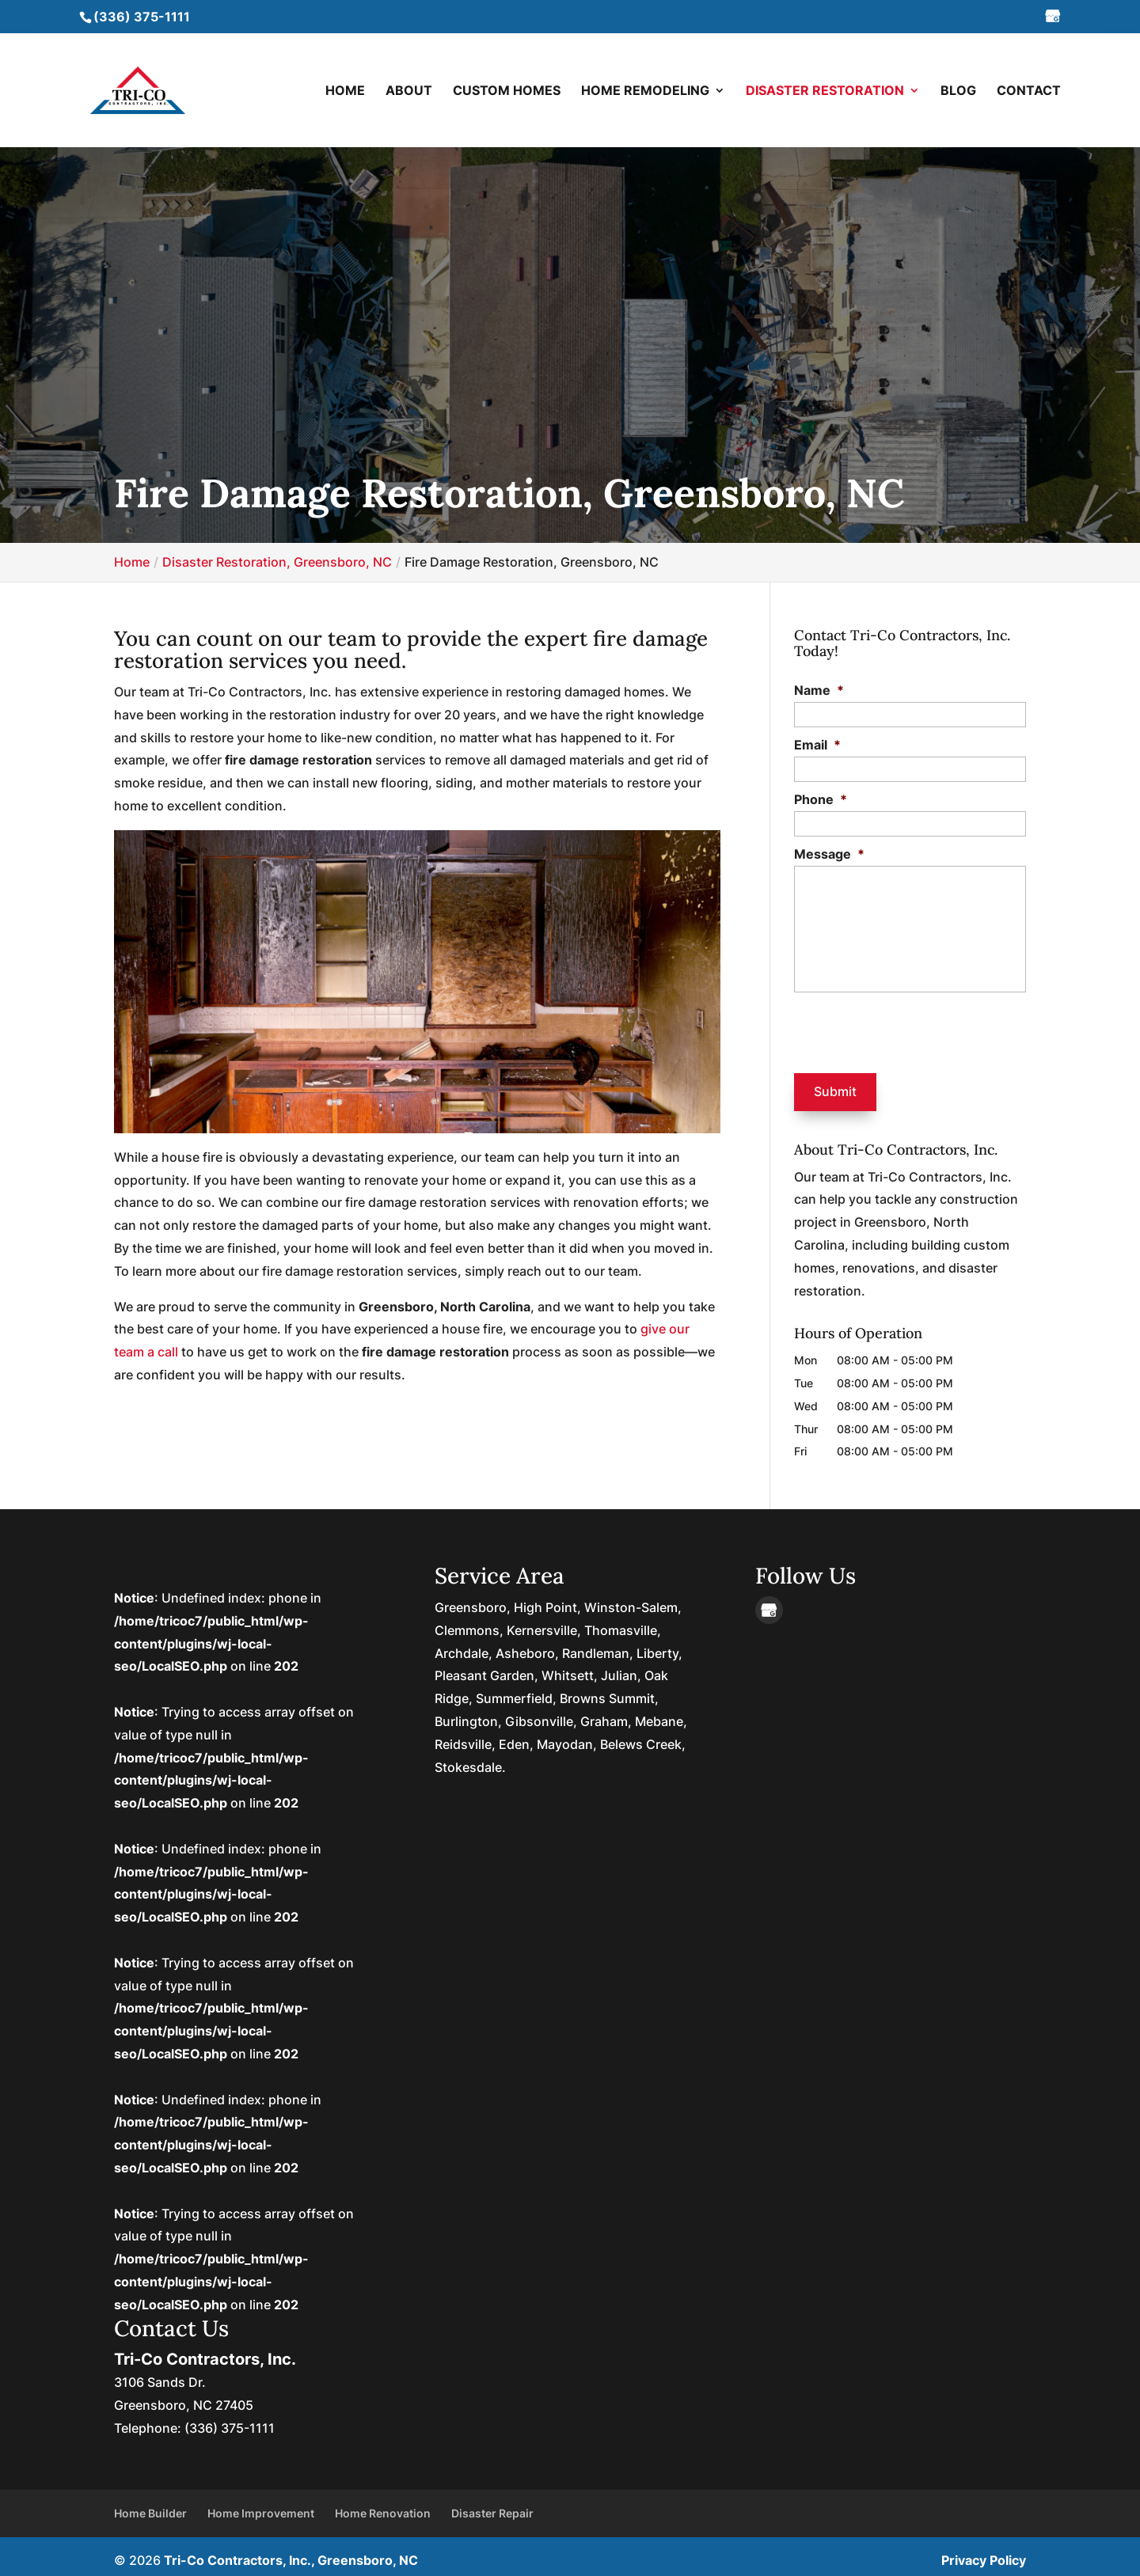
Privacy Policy (983, 2552)
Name (819, 690)
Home (345, 91)
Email (817, 745)
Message (829, 854)
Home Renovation (383, 2506)
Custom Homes (506, 91)
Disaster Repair (492, 2506)
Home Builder (150, 2506)
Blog (958, 91)
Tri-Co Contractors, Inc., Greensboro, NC (291, 2552)
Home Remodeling (645, 91)
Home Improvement (260, 2506)
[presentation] (890, 1029)
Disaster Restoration (825, 91)
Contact (1029, 91)
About (409, 91)
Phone (820, 799)
